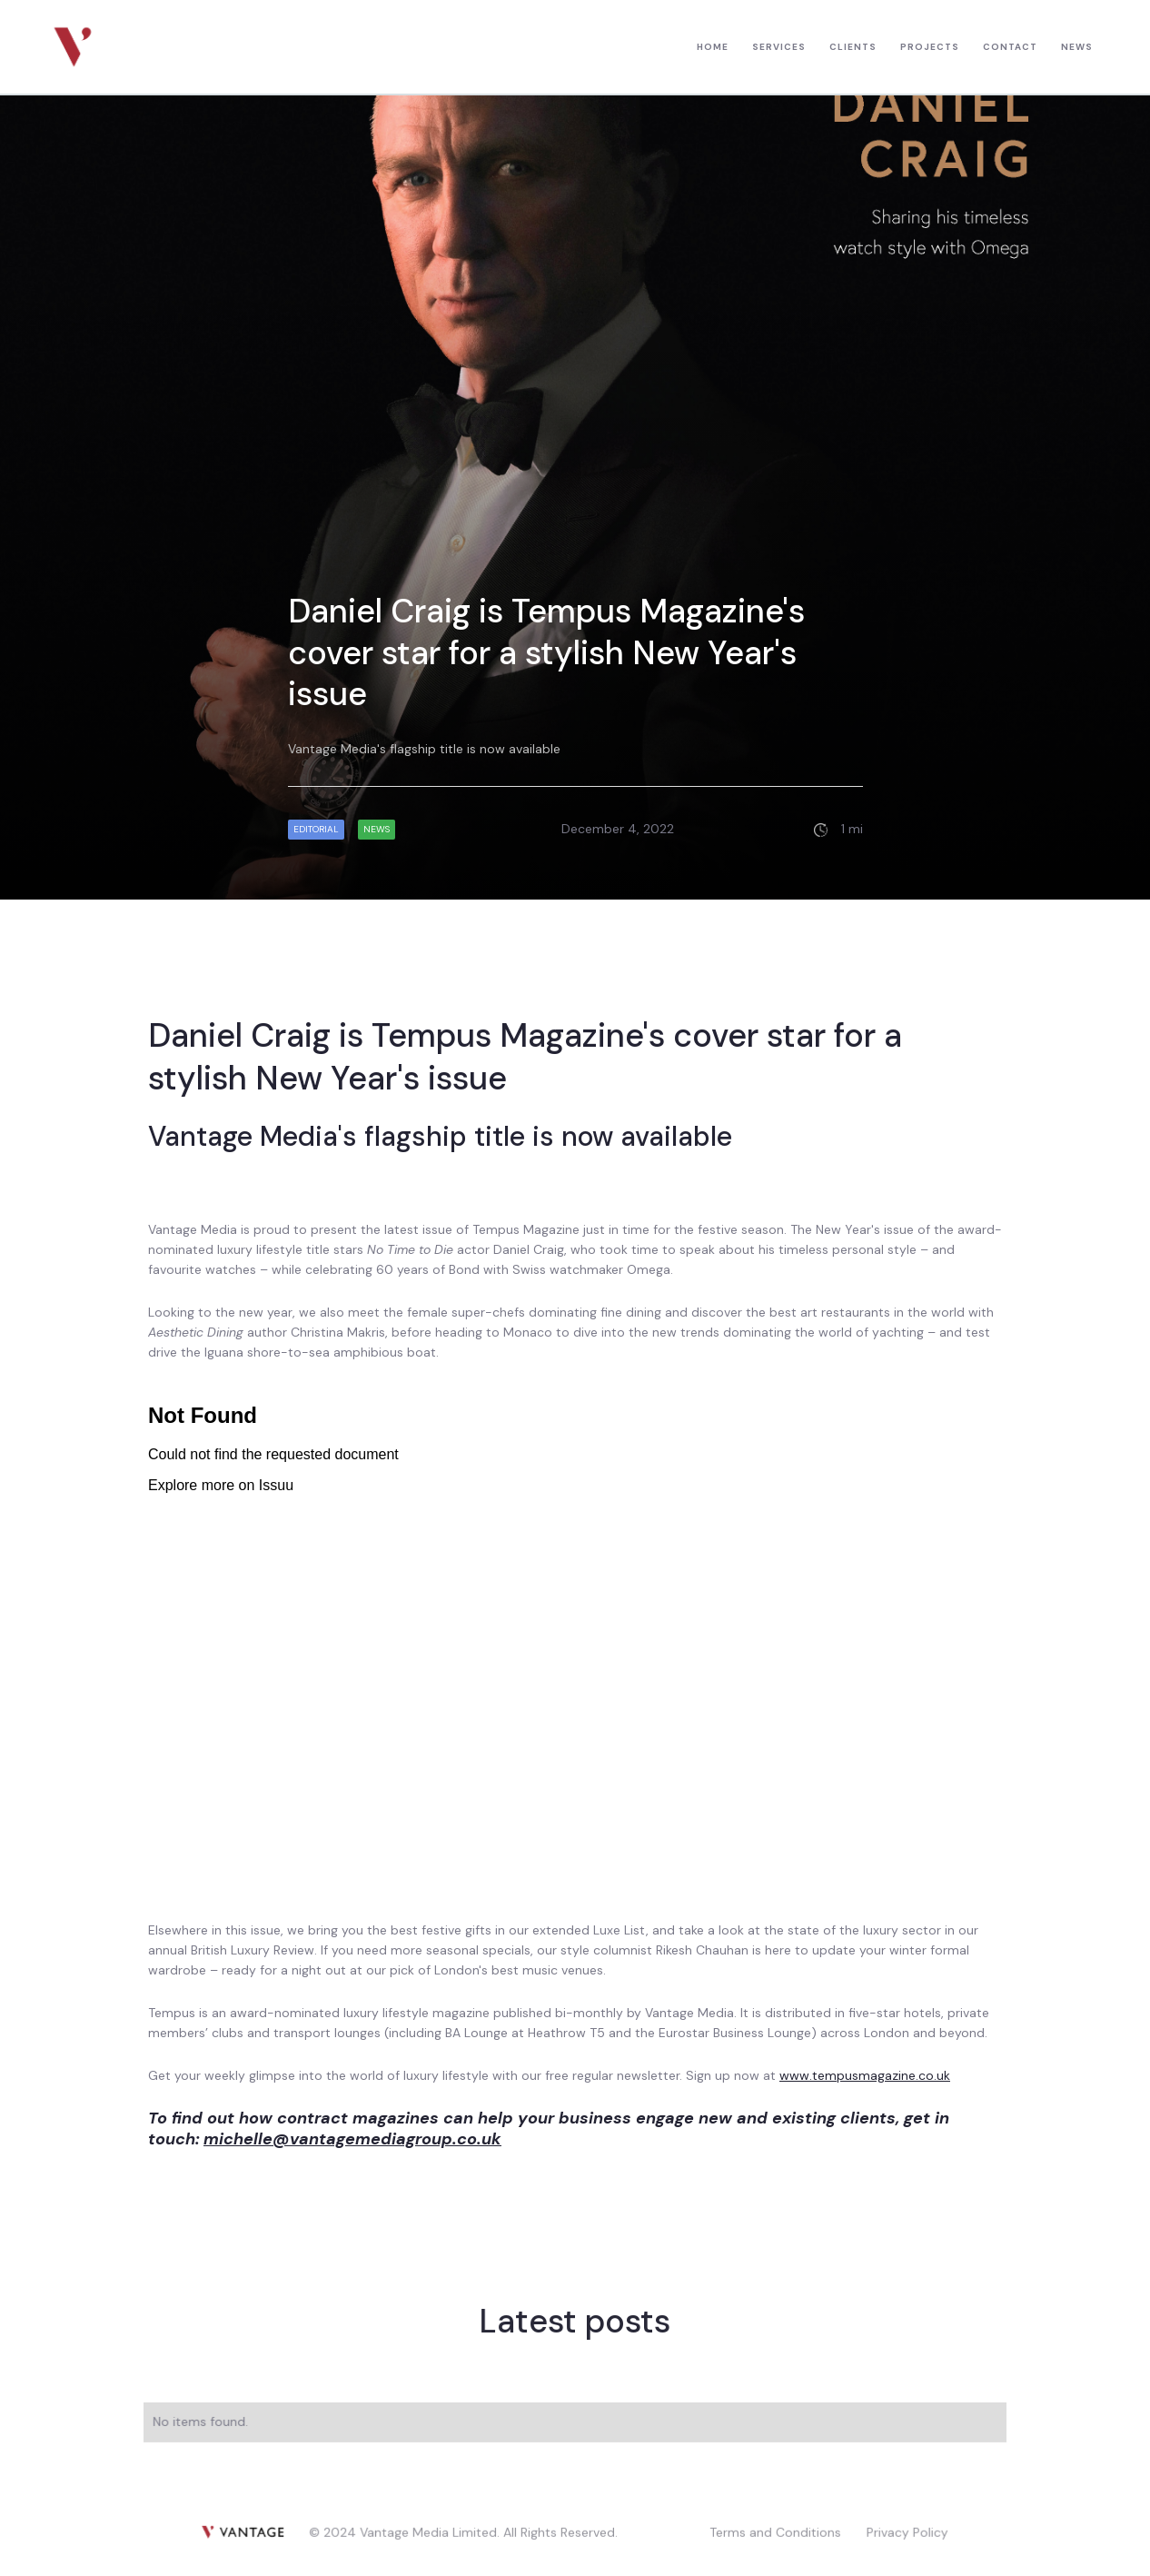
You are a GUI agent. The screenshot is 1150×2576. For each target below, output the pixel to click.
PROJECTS (929, 47)
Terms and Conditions (774, 2530)
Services (779, 47)
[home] (72, 46)
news (1077, 47)
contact (1010, 47)
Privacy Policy (906, 2530)
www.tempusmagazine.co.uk (864, 2075)
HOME (713, 47)
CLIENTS (853, 47)
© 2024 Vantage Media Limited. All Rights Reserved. (464, 2530)
